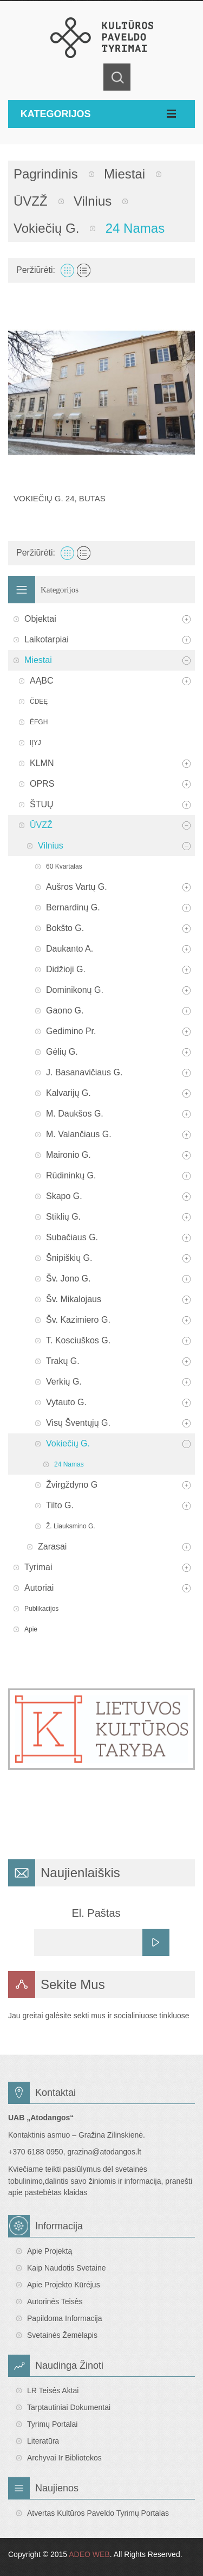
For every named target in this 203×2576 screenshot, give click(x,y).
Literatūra (43, 2441)
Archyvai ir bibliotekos (64, 2457)
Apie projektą (49, 2251)
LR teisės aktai (52, 2390)
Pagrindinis (46, 174)
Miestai (124, 174)
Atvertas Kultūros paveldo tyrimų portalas (98, 2513)
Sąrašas (83, 270)
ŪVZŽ (31, 201)
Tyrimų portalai (52, 2424)
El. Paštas (95, 1913)
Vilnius (93, 201)
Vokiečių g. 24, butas (60, 498)
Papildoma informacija (64, 2318)
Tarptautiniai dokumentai (68, 2407)
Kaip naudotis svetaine (66, 2267)
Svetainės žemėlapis (62, 2335)
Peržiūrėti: (35, 270)
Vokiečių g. (46, 228)
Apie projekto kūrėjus (63, 2284)
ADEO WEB (89, 2554)
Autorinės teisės (54, 2301)
